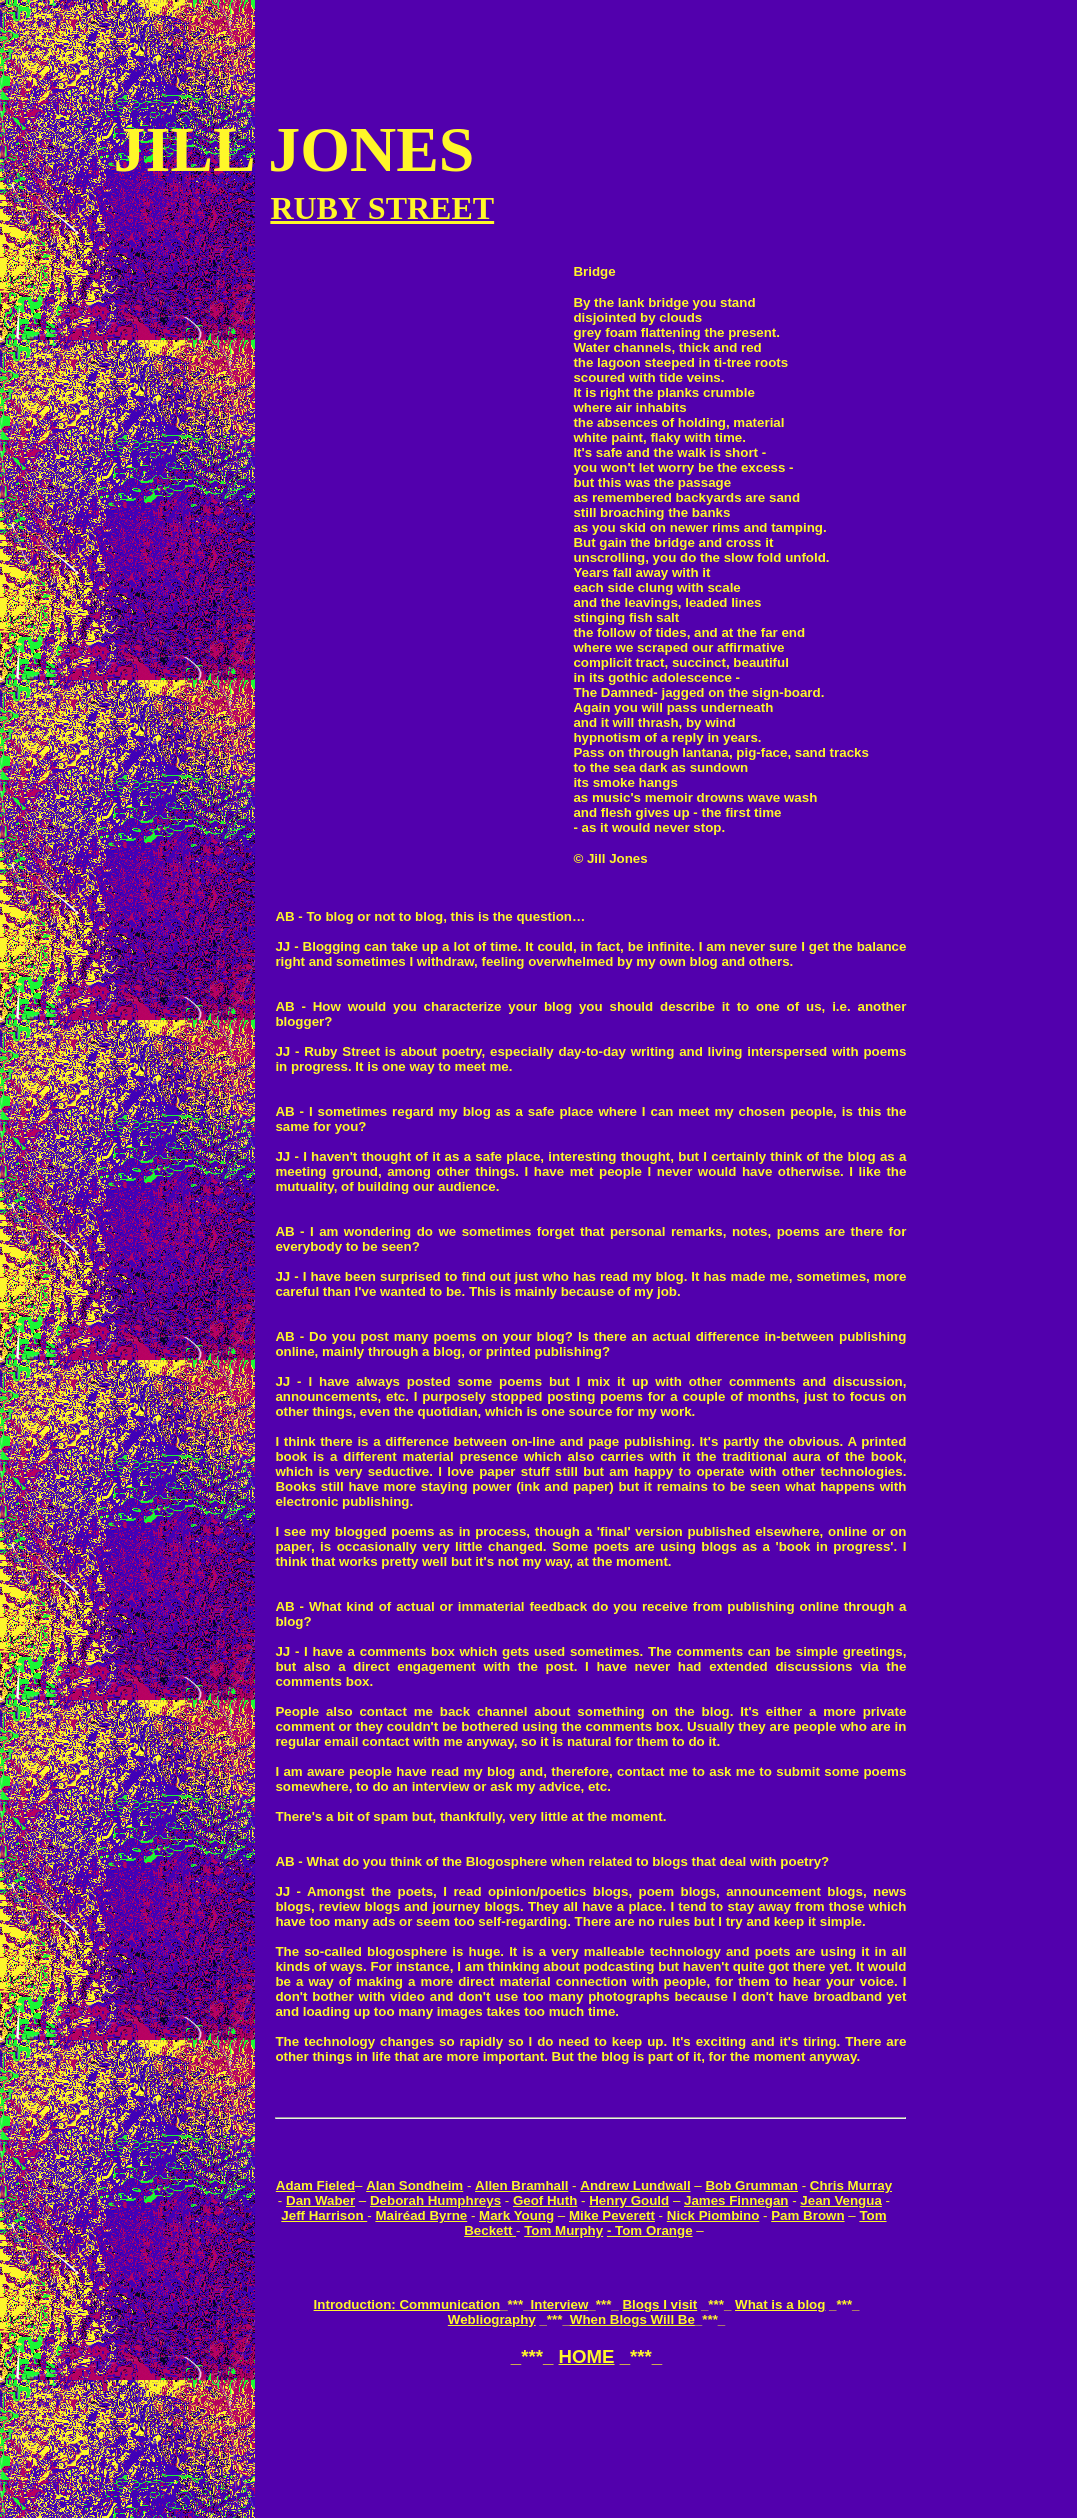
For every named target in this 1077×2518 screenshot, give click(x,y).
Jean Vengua (841, 2200)
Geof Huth (545, 2200)
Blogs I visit (659, 2304)
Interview (560, 2304)
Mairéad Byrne (421, 2215)
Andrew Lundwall (635, 2185)
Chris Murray (851, 2185)
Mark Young (516, 2215)
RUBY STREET (382, 208)
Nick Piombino (713, 2215)
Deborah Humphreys (435, 2200)
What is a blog (780, 2304)
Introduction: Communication (407, 2304)
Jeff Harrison (324, 2215)
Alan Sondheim (414, 2185)
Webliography (492, 2319)
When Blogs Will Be (632, 2319)
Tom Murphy (563, 2230)
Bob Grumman (751, 2185)
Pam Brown (807, 2215)
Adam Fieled (315, 2185)
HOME (587, 2356)
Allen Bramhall (521, 2185)
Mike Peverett (612, 2215)
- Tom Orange (650, 2230)
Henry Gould (629, 2200)
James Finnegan (736, 2200)
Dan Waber (320, 2200)
